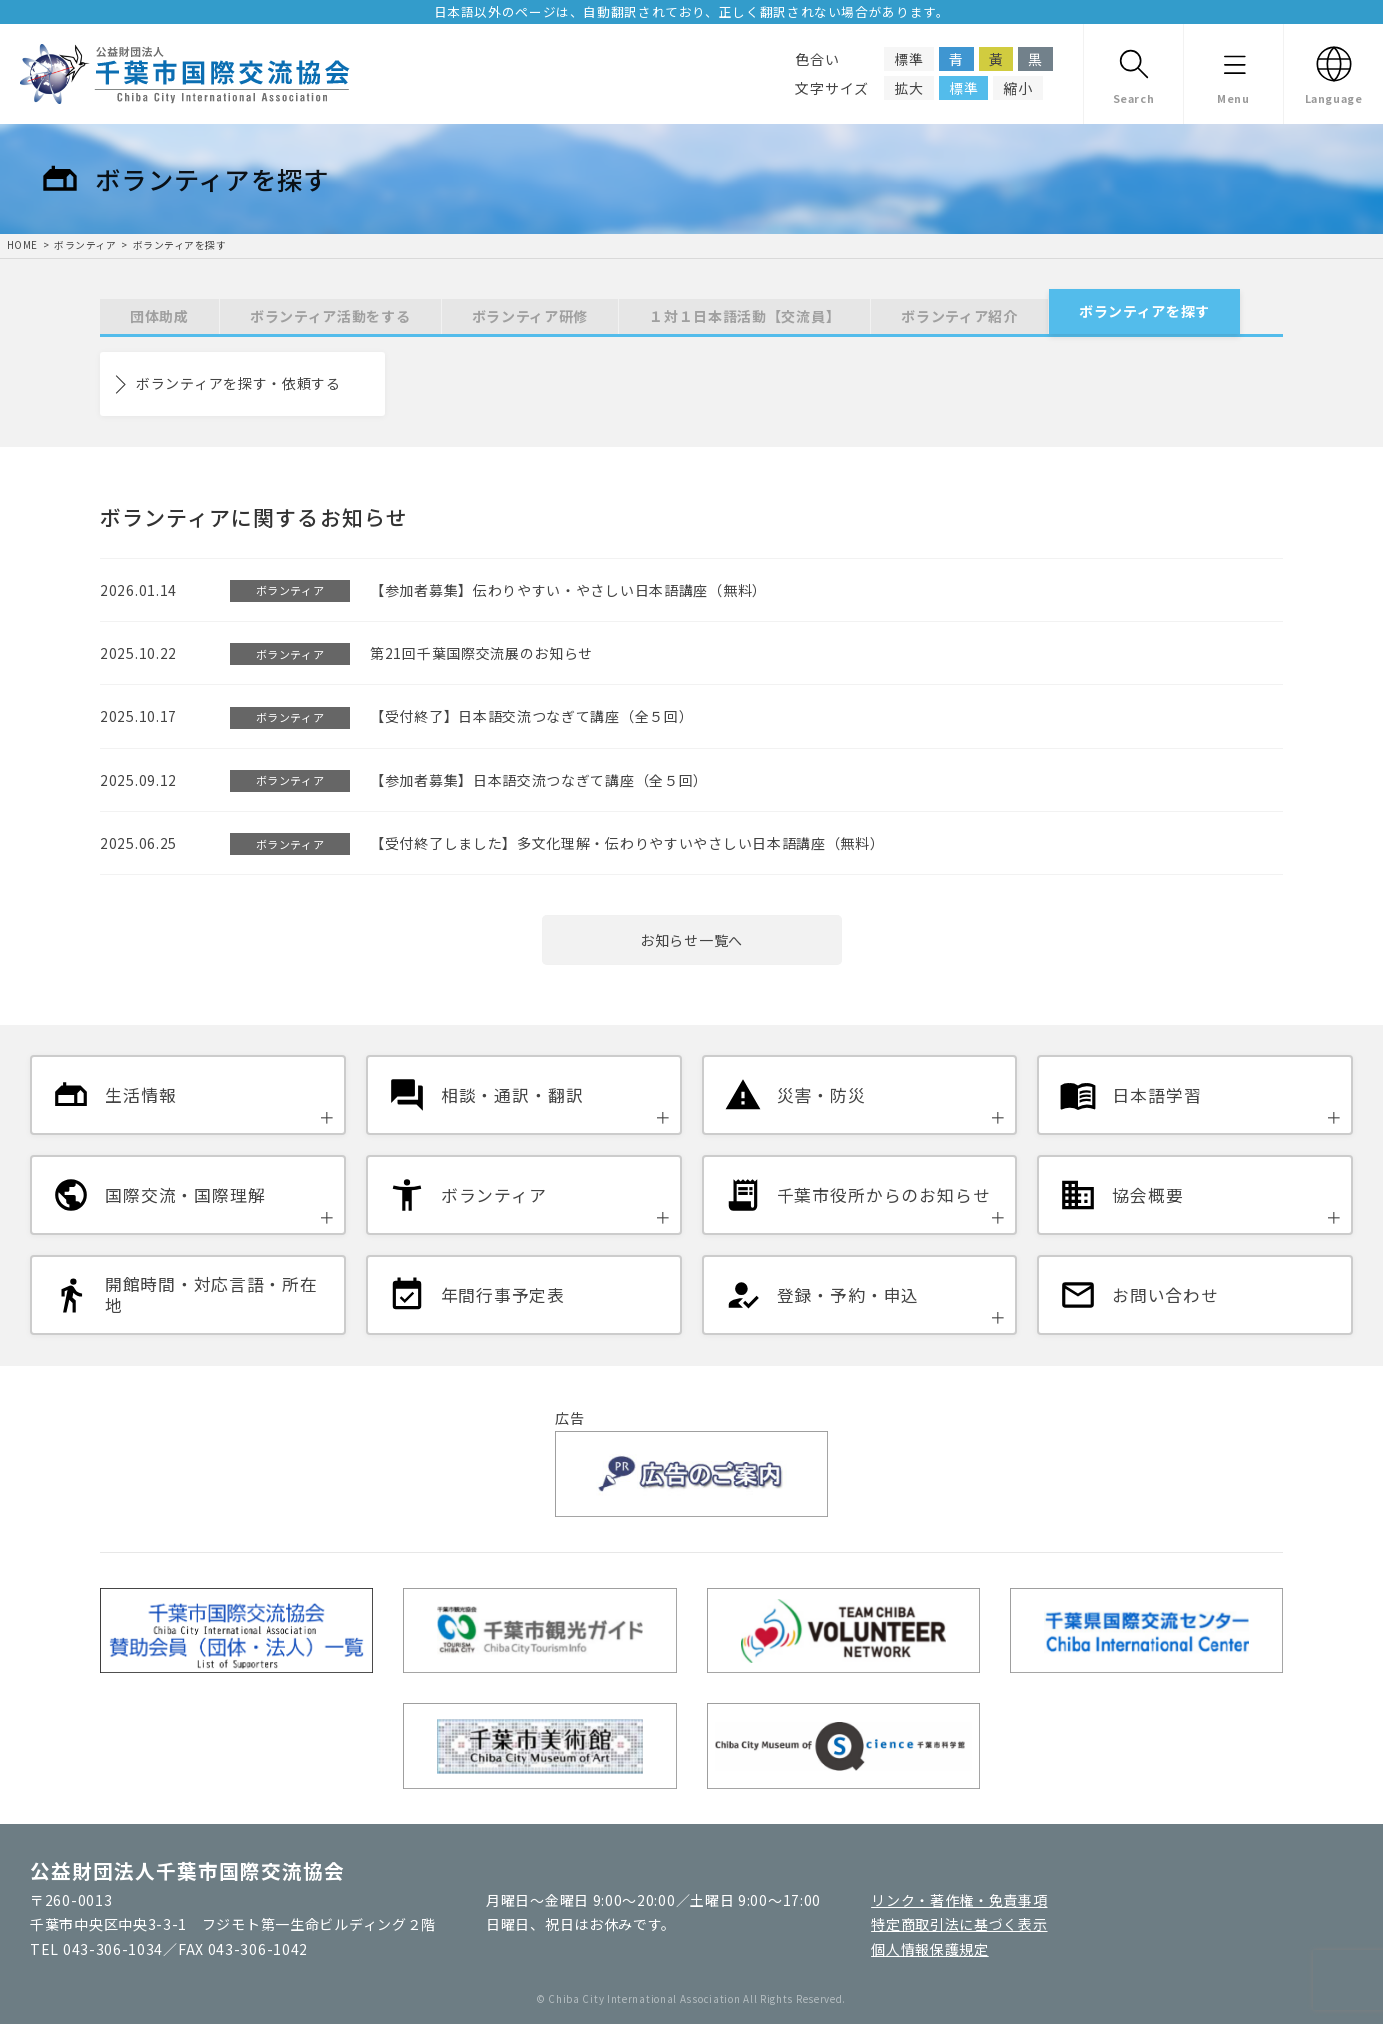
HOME (22, 245)
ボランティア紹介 (959, 316)
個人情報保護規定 (930, 1949)
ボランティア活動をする (330, 316)
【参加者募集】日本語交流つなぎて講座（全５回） (539, 780)
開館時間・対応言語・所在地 (211, 1295)
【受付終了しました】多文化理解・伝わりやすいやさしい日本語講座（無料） (627, 843)
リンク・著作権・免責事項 (959, 1900)
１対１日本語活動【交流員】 (744, 316)
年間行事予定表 (503, 1295)
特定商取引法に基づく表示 (959, 1924)
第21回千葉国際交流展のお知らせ (481, 653)
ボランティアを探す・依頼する (238, 383)
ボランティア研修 (530, 316)
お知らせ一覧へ (691, 940)
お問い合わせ (1165, 1295)
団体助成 (159, 316)
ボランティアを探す (179, 245)
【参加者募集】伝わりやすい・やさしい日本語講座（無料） (568, 590)
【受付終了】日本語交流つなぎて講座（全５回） (531, 716)
